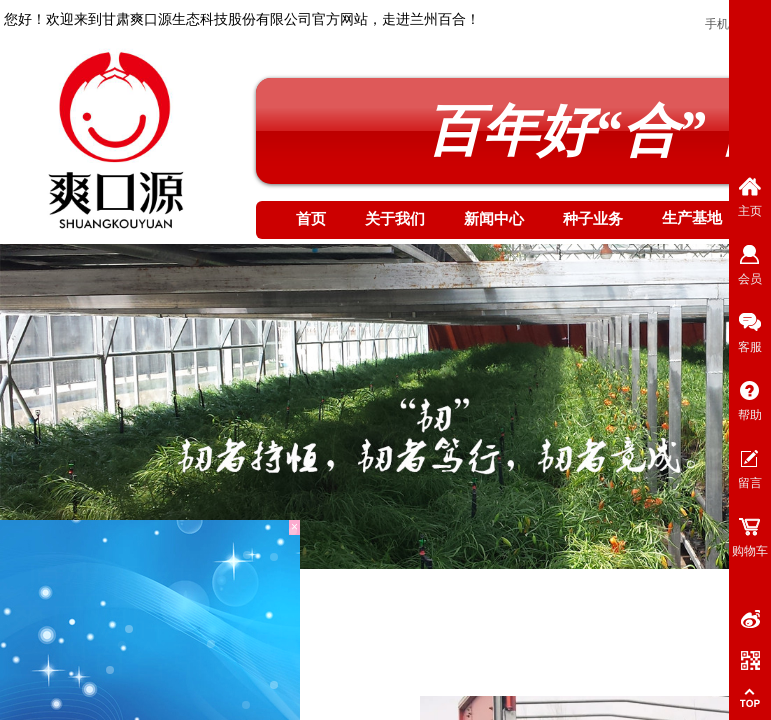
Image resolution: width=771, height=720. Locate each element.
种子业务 (593, 219)
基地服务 (205, 620)
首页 (311, 219)
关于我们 (395, 219)
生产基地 (692, 218)
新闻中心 (494, 219)
